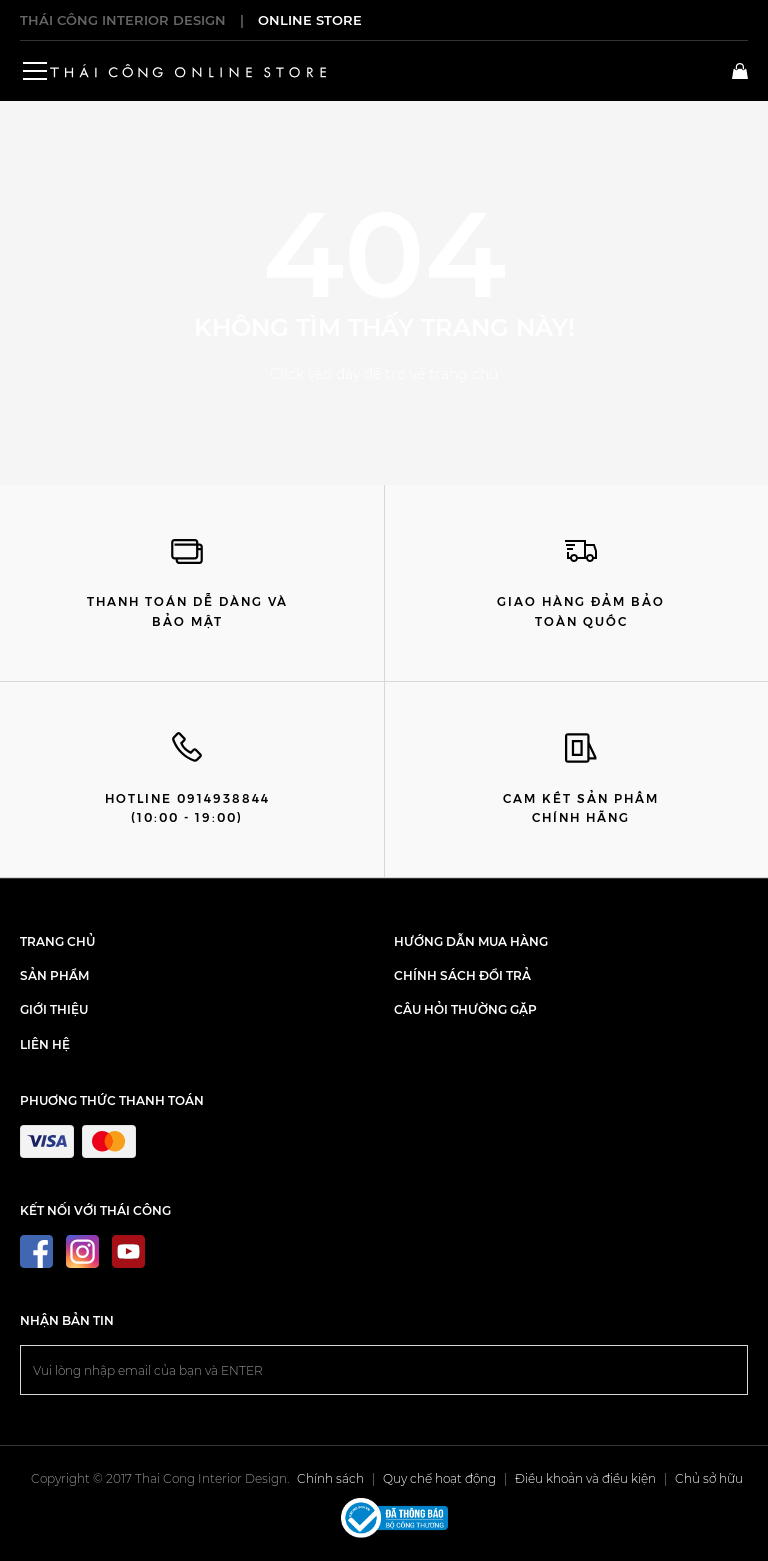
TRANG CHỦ (57, 941)
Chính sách (330, 1478)
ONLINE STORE (310, 20)
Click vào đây (315, 374)
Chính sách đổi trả (462, 975)
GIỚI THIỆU (54, 1009)
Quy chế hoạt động (439, 1478)
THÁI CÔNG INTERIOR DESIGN (123, 20)
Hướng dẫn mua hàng (471, 941)
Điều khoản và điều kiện (585, 1478)
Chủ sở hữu (709, 1478)
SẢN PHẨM (54, 975)
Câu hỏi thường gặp (465, 1009)
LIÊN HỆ (45, 1044)
